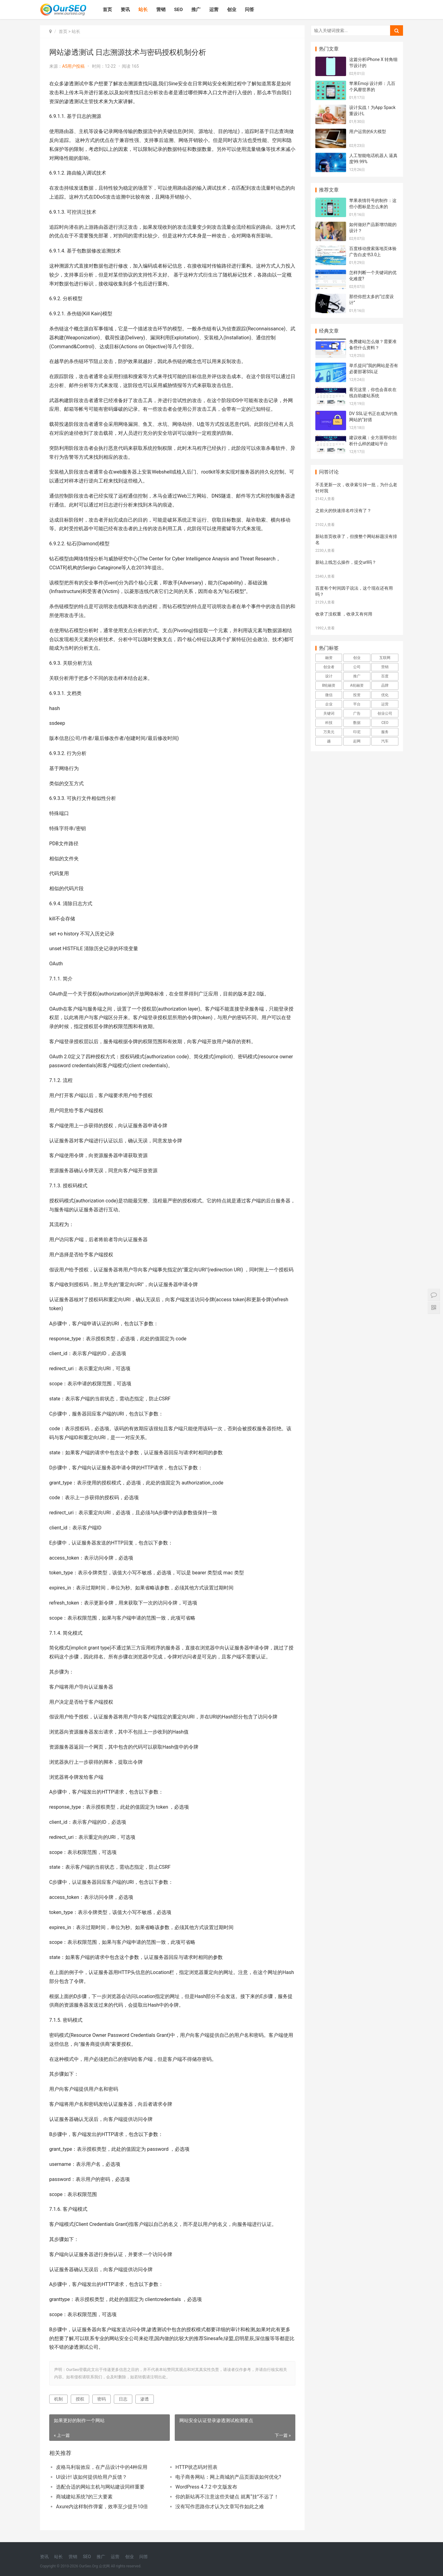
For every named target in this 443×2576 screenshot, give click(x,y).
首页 (107, 9)
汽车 (385, 741)
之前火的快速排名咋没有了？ (343, 510)
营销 (161, 9)
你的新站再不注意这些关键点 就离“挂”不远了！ (226, 2497)
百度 (385, 676)
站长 (143, 9)
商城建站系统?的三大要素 (84, 2497)
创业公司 (384, 713)
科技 (329, 723)
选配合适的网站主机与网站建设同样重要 (100, 2487)
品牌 (385, 685)
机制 (58, 2398)
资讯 (125, 9)
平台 (357, 704)
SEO (178, 9)
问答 (249, 9)
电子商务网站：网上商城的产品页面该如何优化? (228, 2477)
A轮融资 (357, 685)
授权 (80, 2398)
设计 (329, 676)
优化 (385, 695)
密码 (101, 2398)
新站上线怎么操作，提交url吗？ (345, 562)
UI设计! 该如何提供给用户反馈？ (91, 2477)
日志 (123, 2398)
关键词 (328, 713)
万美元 (328, 732)
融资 (329, 658)
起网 (357, 741)
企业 (329, 704)
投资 (357, 695)
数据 (357, 723)
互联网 (384, 658)
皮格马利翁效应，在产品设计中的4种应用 (101, 2467)
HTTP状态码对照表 (196, 2467)
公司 (357, 667)
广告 (357, 713)
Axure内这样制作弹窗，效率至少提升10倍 (102, 2506)
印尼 (357, 732)
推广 (196, 9)
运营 (213, 9)
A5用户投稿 (73, 66)
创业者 (328, 667)
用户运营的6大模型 (367, 131)
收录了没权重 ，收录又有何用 (343, 614)
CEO (385, 723)
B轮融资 (328, 685)
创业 (231, 9)
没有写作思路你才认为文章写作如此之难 (219, 2506)
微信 (329, 695)
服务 (385, 732)
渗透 (144, 2398)
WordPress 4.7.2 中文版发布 (206, 2487)
